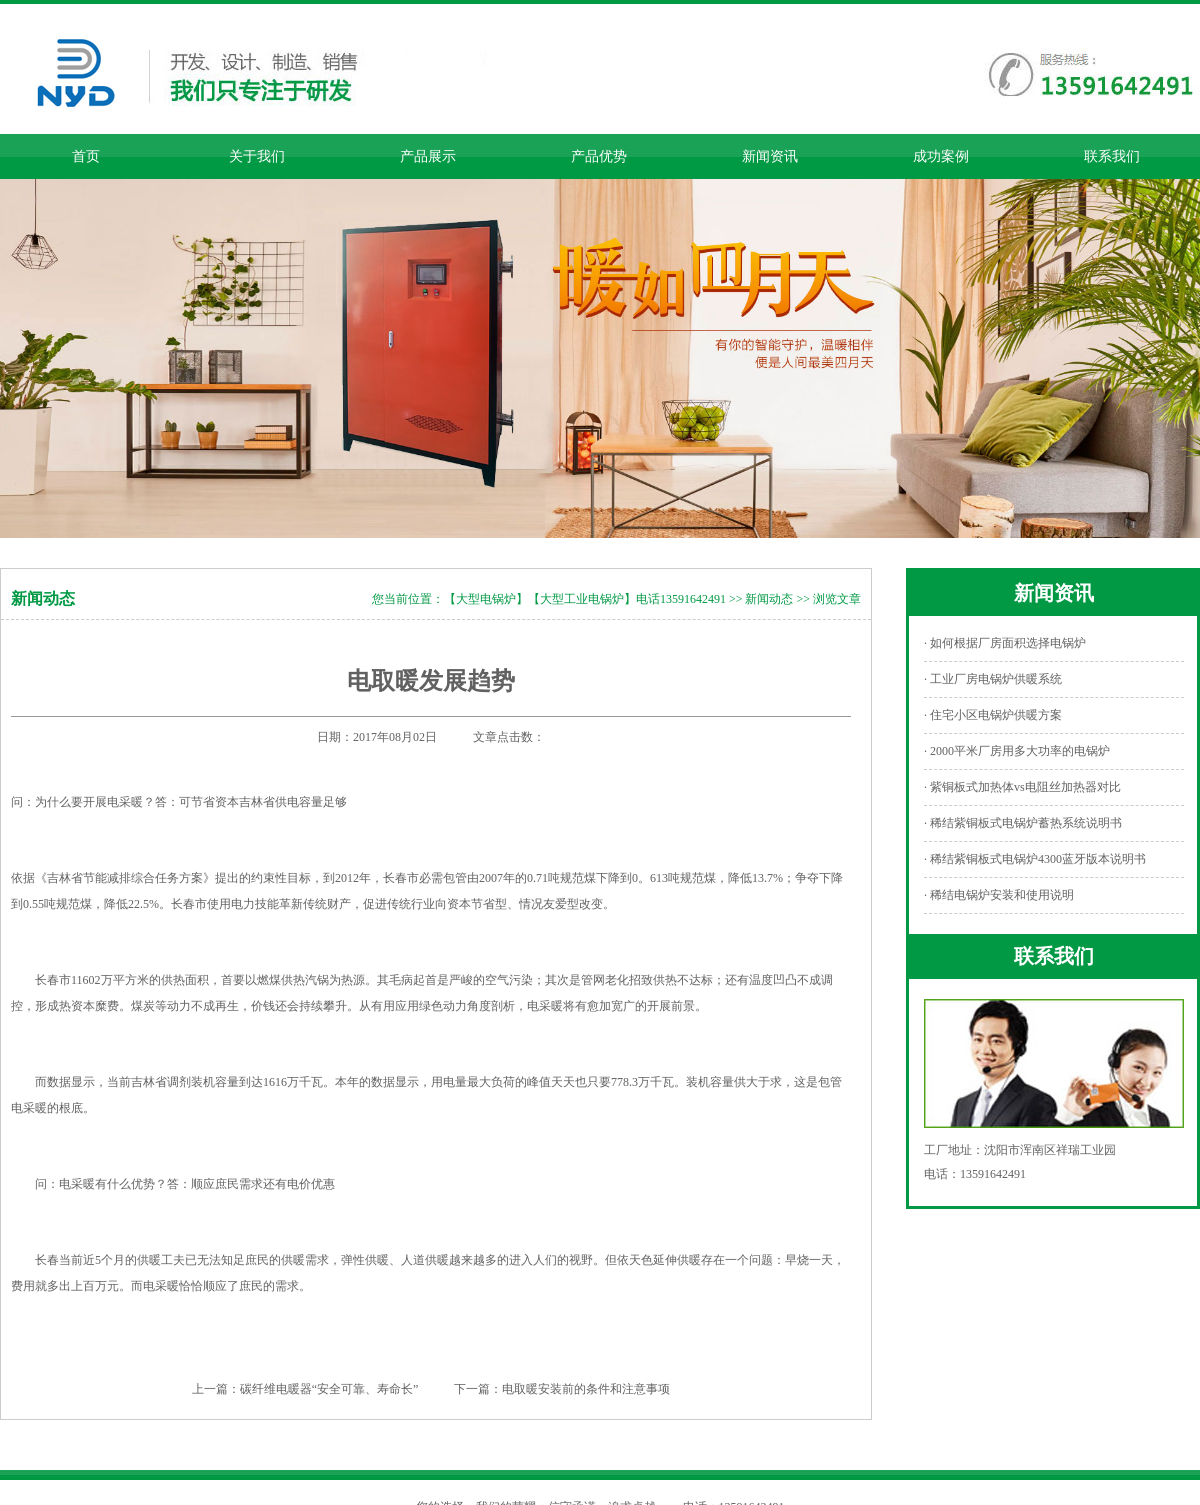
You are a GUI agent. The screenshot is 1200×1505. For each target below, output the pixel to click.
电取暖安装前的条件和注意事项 (586, 1389)
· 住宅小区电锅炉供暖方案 (993, 715)
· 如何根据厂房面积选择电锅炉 (1005, 643)
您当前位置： (408, 599)
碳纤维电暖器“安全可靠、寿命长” (329, 1389)
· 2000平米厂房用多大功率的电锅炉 (1017, 751)
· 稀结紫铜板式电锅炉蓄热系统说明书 (1023, 823)
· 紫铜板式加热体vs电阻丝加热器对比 (1022, 787)
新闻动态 (769, 599)
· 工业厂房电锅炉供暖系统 (993, 679)
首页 (86, 156)
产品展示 (428, 156)
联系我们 (1112, 156)
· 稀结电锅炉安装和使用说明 (999, 895)
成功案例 (941, 156)
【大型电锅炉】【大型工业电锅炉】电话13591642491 (585, 599)
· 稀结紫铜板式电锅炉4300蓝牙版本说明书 (1035, 859)
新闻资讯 (770, 156)
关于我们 (257, 156)
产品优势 (599, 156)
